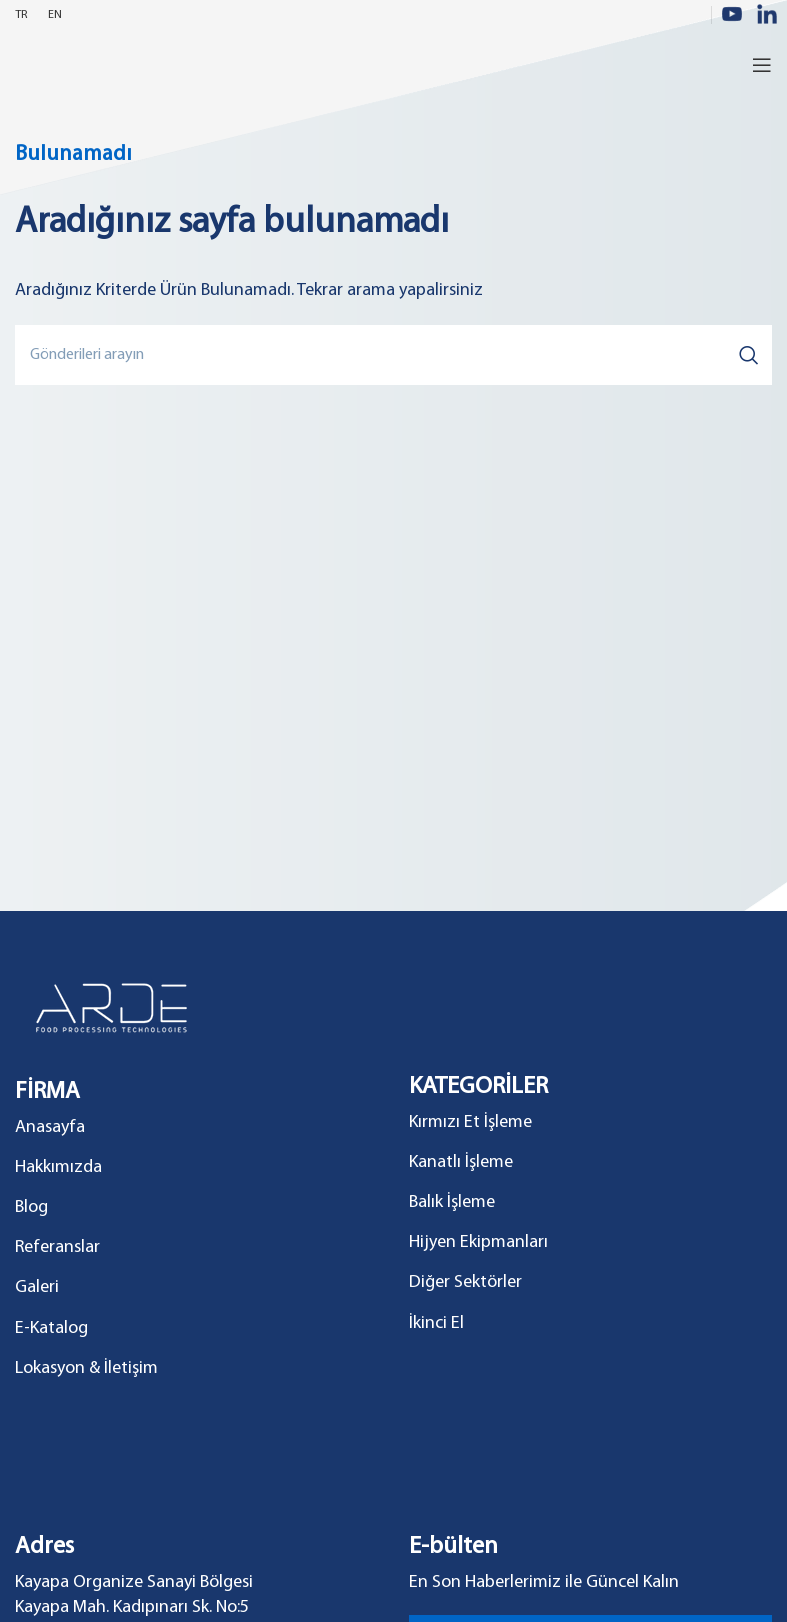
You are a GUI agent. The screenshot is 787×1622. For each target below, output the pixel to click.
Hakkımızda (58, 1167)
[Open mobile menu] (762, 65)
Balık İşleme (452, 1202)
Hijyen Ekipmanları (478, 1242)
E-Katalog (51, 1328)
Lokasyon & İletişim (86, 1368)
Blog (31, 1207)
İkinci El (436, 1323)
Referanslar (57, 1247)
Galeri (37, 1287)
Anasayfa (50, 1127)
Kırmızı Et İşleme (470, 1122)
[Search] (393, 355)
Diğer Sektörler (465, 1282)
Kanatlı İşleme (461, 1162)
